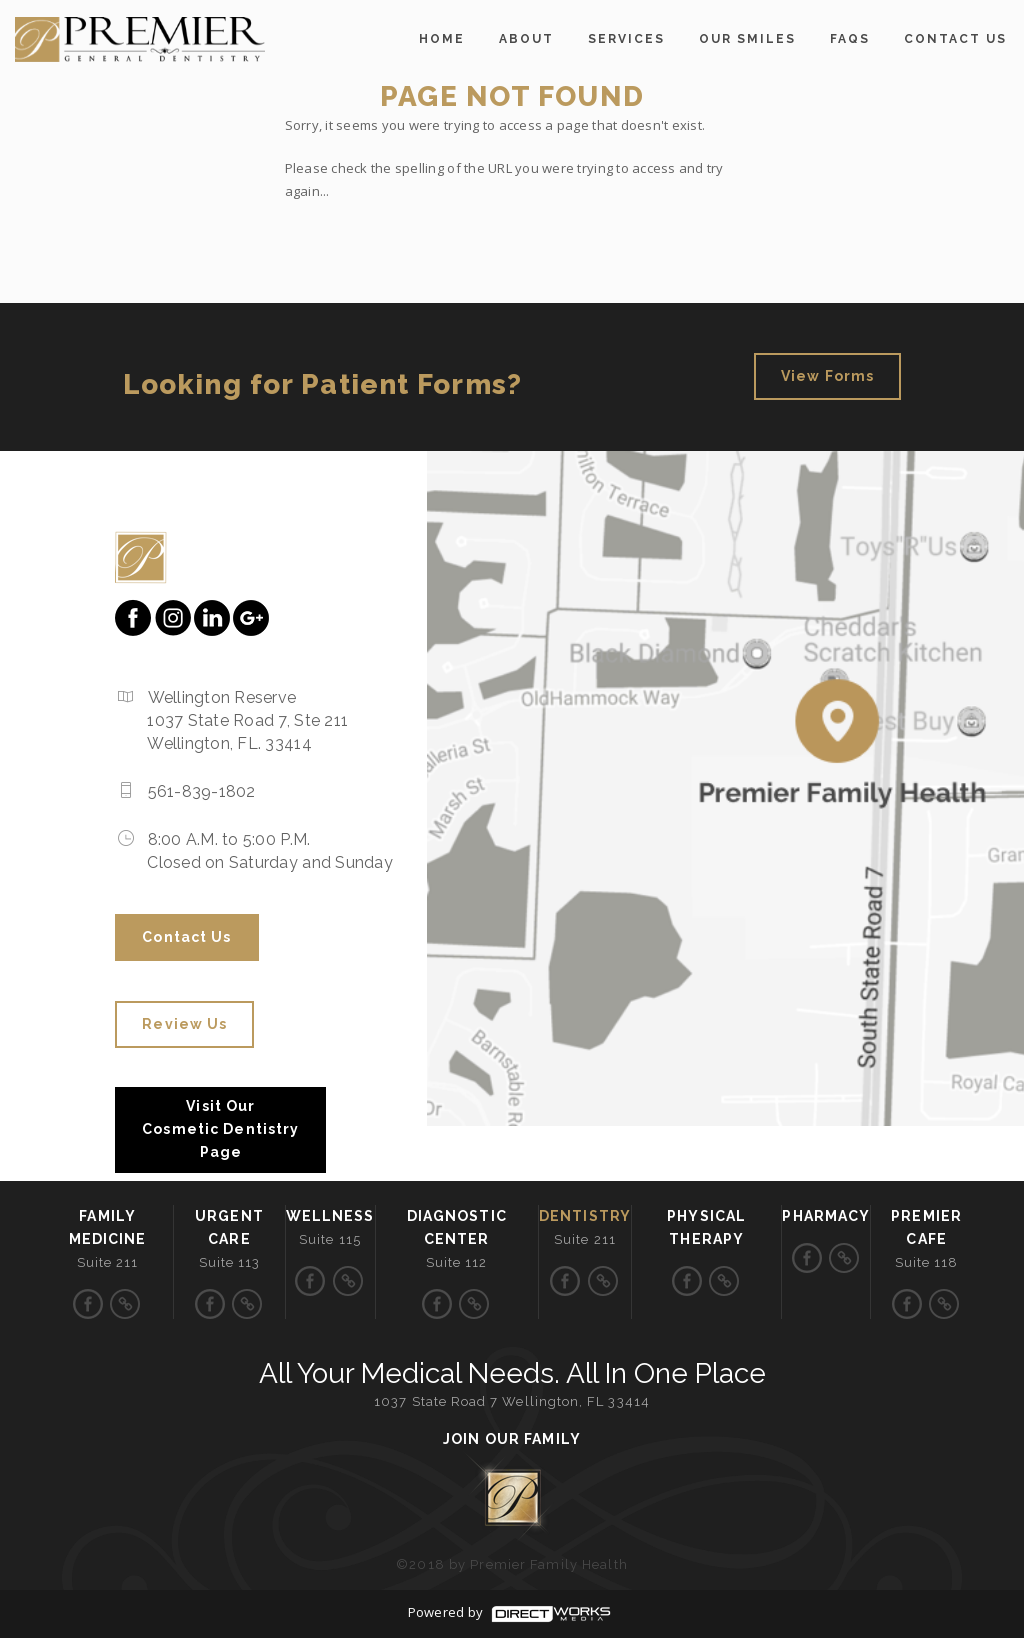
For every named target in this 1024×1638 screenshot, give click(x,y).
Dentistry (585, 1216)
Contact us (955, 39)
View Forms (827, 376)
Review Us (184, 1024)
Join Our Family (512, 1439)
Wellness (330, 1216)
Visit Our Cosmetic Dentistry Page (220, 1129)
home (442, 39)
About (526, 39)
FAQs (850, 39)
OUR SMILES (747, 39)
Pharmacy (826, 1216)
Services (626, 39)
